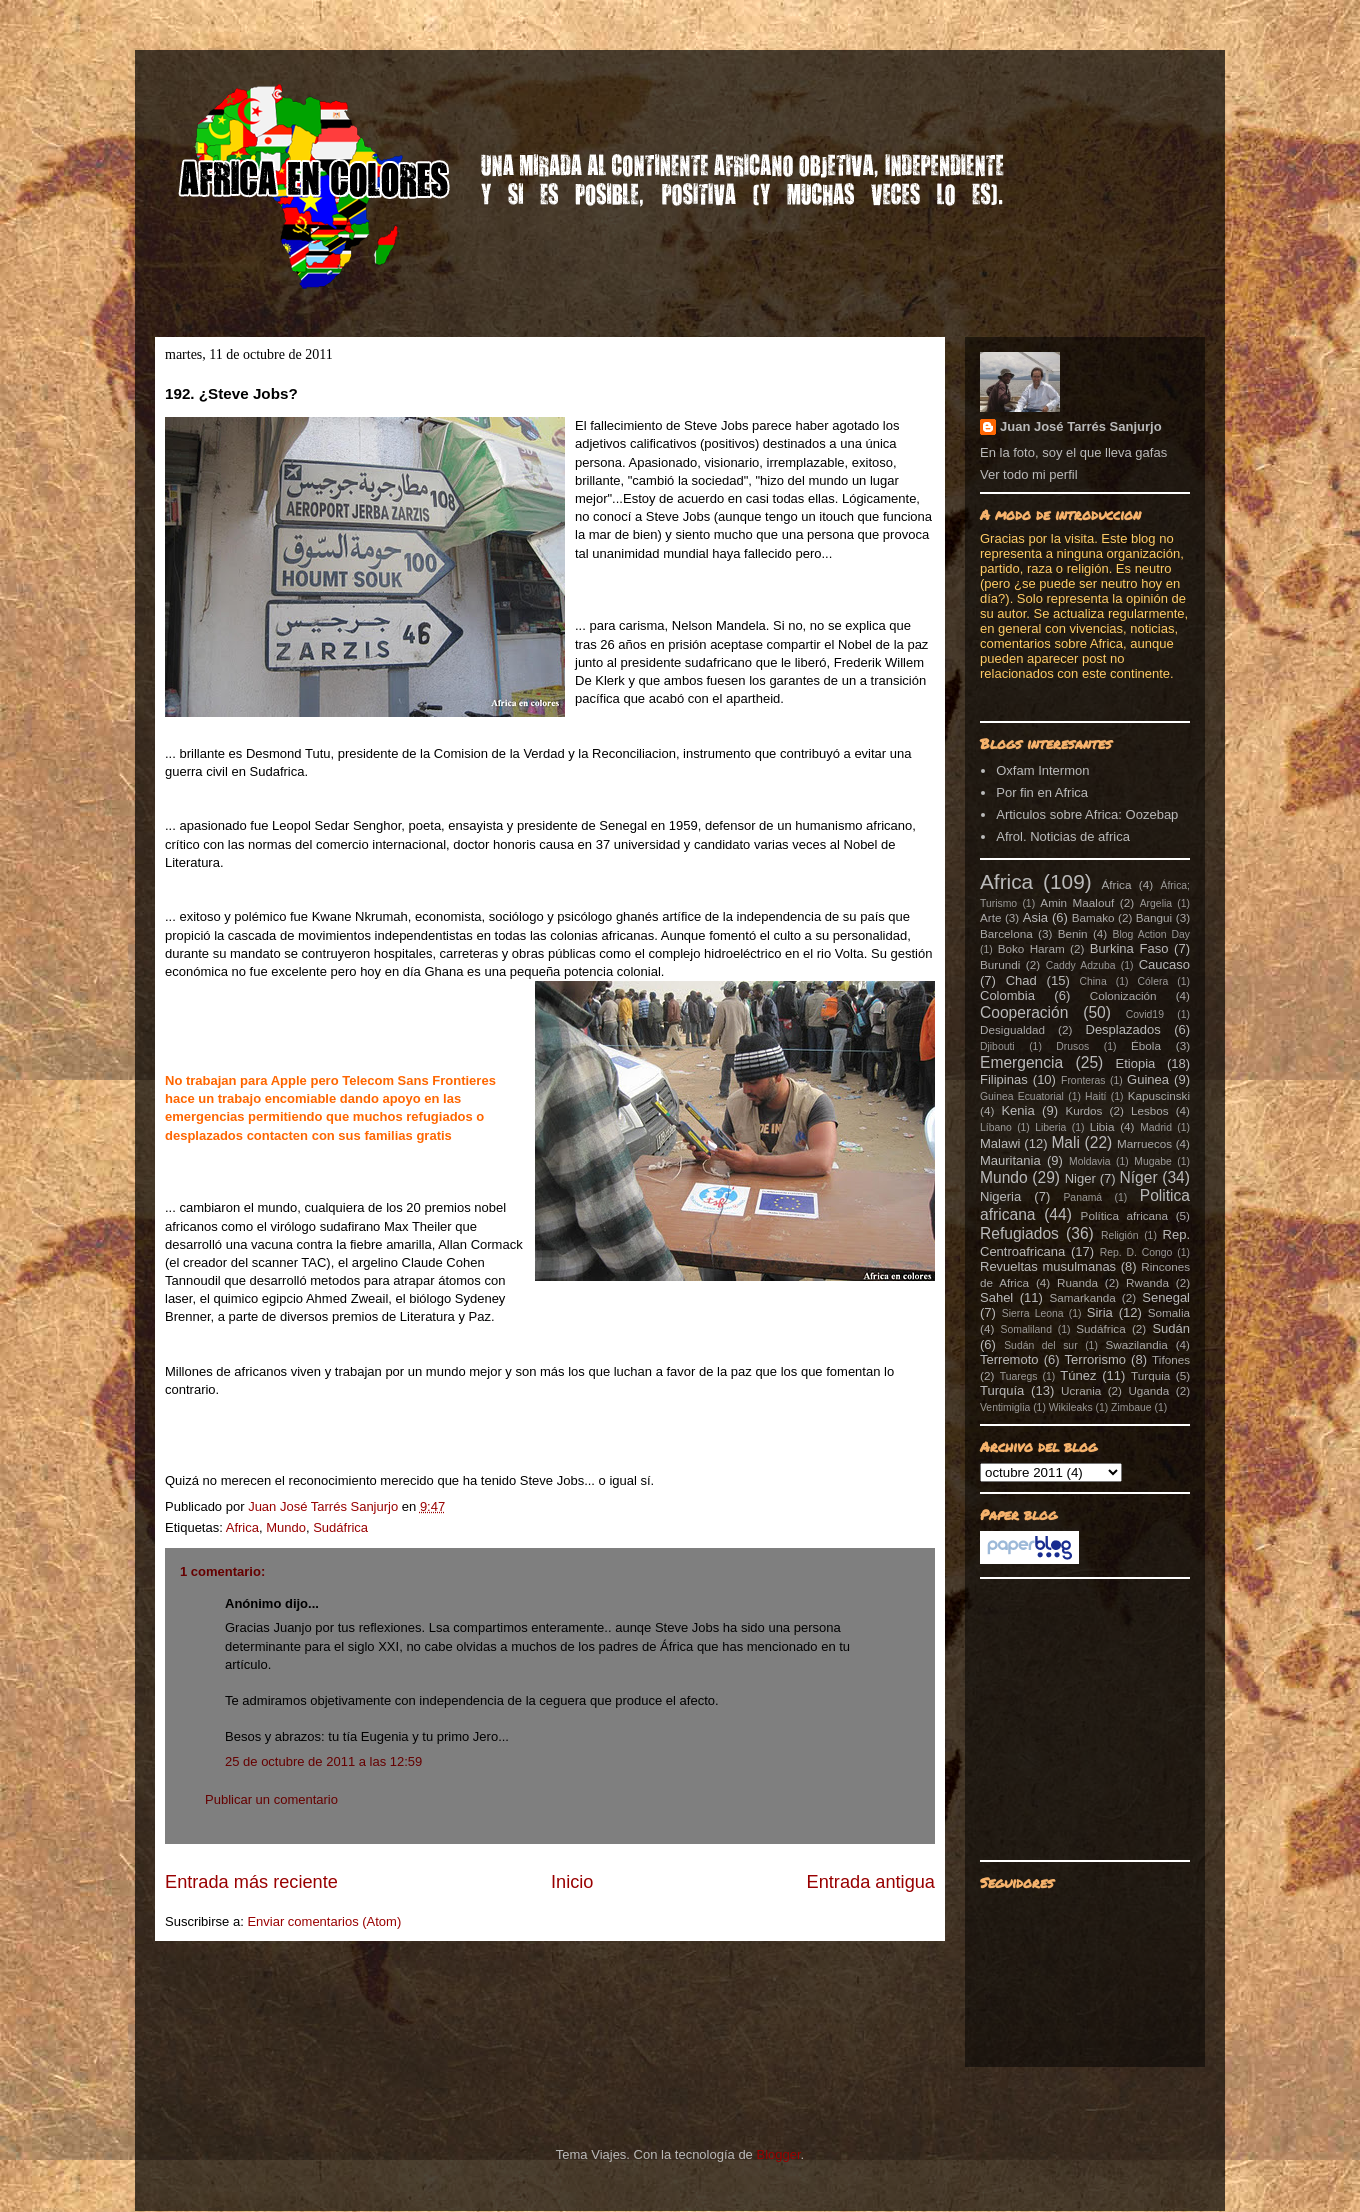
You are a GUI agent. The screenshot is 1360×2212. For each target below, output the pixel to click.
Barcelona (1006, 933)
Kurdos (1083, 1110)
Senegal (1166, 1297)
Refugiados (1019, 1233)
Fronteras (1083, 1080)
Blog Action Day (1152, 934)
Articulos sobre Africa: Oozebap (1087, 814)
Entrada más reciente (251, 1882)
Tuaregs (1019, 1376)
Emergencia (1021, 1062)
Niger (1080, 1178)
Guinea (1148, 1079)
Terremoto (1009, 1359)
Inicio (572, 1882)
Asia (1035, 917)
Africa (242, 1527)
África (1117, 884)
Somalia (1169, 1312)
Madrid (1156, 1127)
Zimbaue (1131, 1407)
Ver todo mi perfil (1029, 474)
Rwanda (1147, 1282)
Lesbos (1150, 1110)
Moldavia (1090, 1161)
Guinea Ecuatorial (1022, 1096)
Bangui (1154, 917)
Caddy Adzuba (1081, 965)
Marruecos (1144, 1143)
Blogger (778, 2154)
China (1093, 981)
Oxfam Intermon (1042, 770)
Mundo (286, 1527)
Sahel (996, 1297)
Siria (1100, 1312)
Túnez (1078, 1375)
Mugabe (1153, 1161)
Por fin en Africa (1042, 792)
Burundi (1000, 964)
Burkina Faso (1129, 948)
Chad (1021, 980)
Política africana (1125, 1215)
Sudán (1171, 1328)
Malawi (1000, 1143)
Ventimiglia (1005, 1407)
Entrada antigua (871, 1882)
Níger (1138, 1177)
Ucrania (1081, 1390)
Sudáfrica (340, 1527)
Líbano (996, 1127)
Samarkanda (1082, 1297)
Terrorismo (1095, 1359)
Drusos (1072, 1046)
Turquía (1002, 1390)
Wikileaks (1071, 1407)
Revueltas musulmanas (1048, 1266)
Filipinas (1004, 1079)
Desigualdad (1012, 1029)
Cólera (1153, 981)
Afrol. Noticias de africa (1063, 836)
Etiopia (1136, 1063)
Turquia (1150, 1375)
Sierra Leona (1033, 1313)
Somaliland (1026, 1329)
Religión (1120, 1235)
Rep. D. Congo (1136, 1252)
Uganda (1148, 1390)
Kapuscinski (1159, 1095)
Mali (1065, 1142)
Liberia (1050, 1127)
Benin (1073, 933)
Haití (1095, 1096)
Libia (1102, 1126)
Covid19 (1145, 1014)
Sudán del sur (1040, 1345)
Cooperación (1024, 1012)
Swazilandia (1136, 1344)
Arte (990, 917)
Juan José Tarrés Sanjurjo (325, 1506)
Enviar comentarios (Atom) (324, 1921)
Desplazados (1123, 1029)
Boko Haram (1031, 948)
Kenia (1017, 1110)
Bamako (1093, 917)
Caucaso (1164, 964)
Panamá (1082, 1197)
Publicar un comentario (271, 1799)
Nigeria (1000, 1196)
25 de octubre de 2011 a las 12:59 (323, 1761)
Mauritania (1010, 1160)
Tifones (1171, 1359)
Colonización (1123, 995)
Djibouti (997, 1046)
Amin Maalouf (1077, 902)
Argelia (1156, 903)
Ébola (1146, 1045)
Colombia (1007, 995)
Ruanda (1077, 1282)
